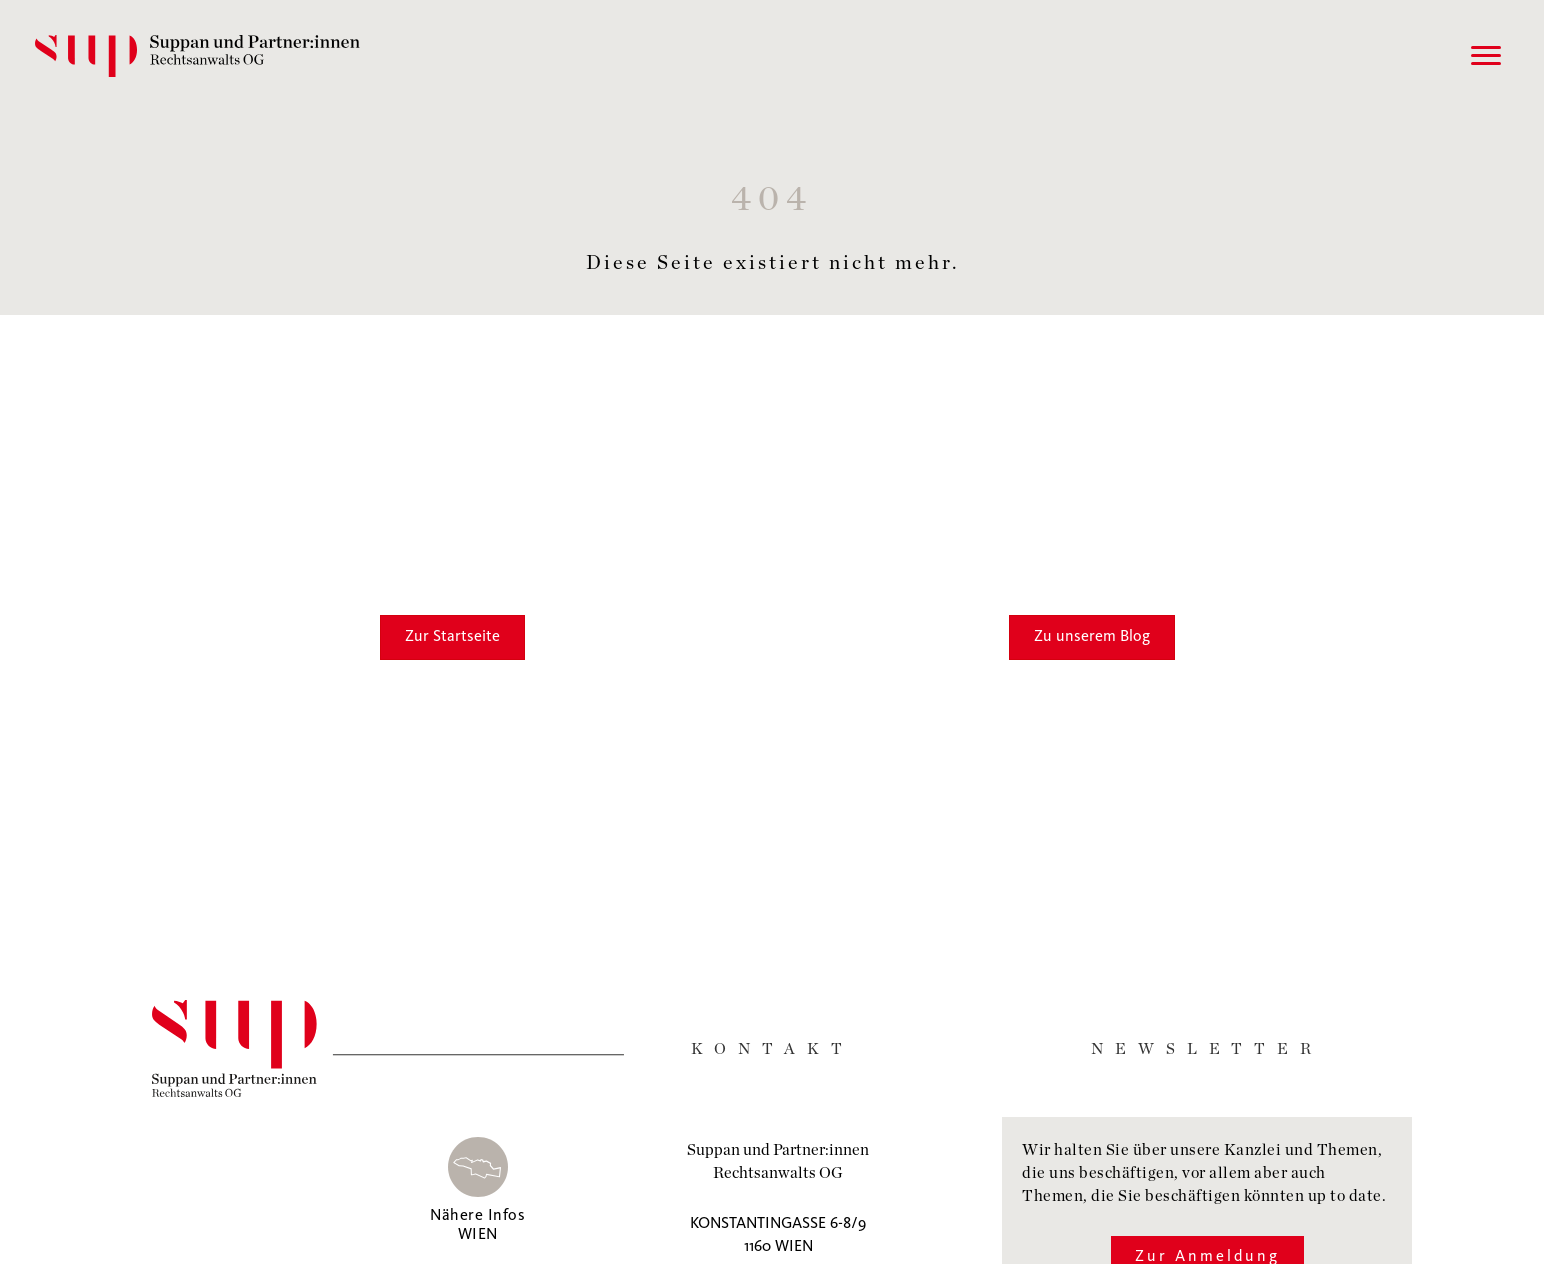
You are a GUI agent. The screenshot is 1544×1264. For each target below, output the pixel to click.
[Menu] (1481, 56)
